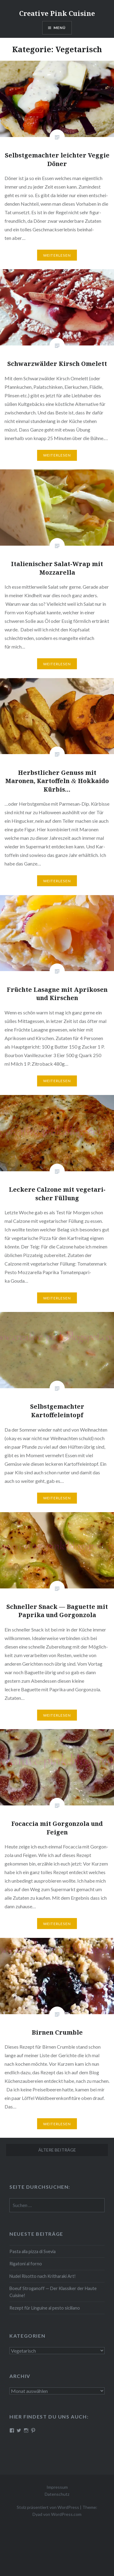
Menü (60, 27)
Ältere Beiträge (57, 2149)
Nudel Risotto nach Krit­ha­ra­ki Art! (42, 2276)
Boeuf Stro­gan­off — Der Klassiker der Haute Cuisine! (53, 2292)
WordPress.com (66, 2514)
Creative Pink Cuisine (57, 13)
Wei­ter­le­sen (57, 255)
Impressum (57, 2487)
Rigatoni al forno (25, 2263)
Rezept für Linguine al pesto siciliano (44, 2307)
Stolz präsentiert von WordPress (48, 2507)
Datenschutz (57, 2494)
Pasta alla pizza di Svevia (32, 2251)
